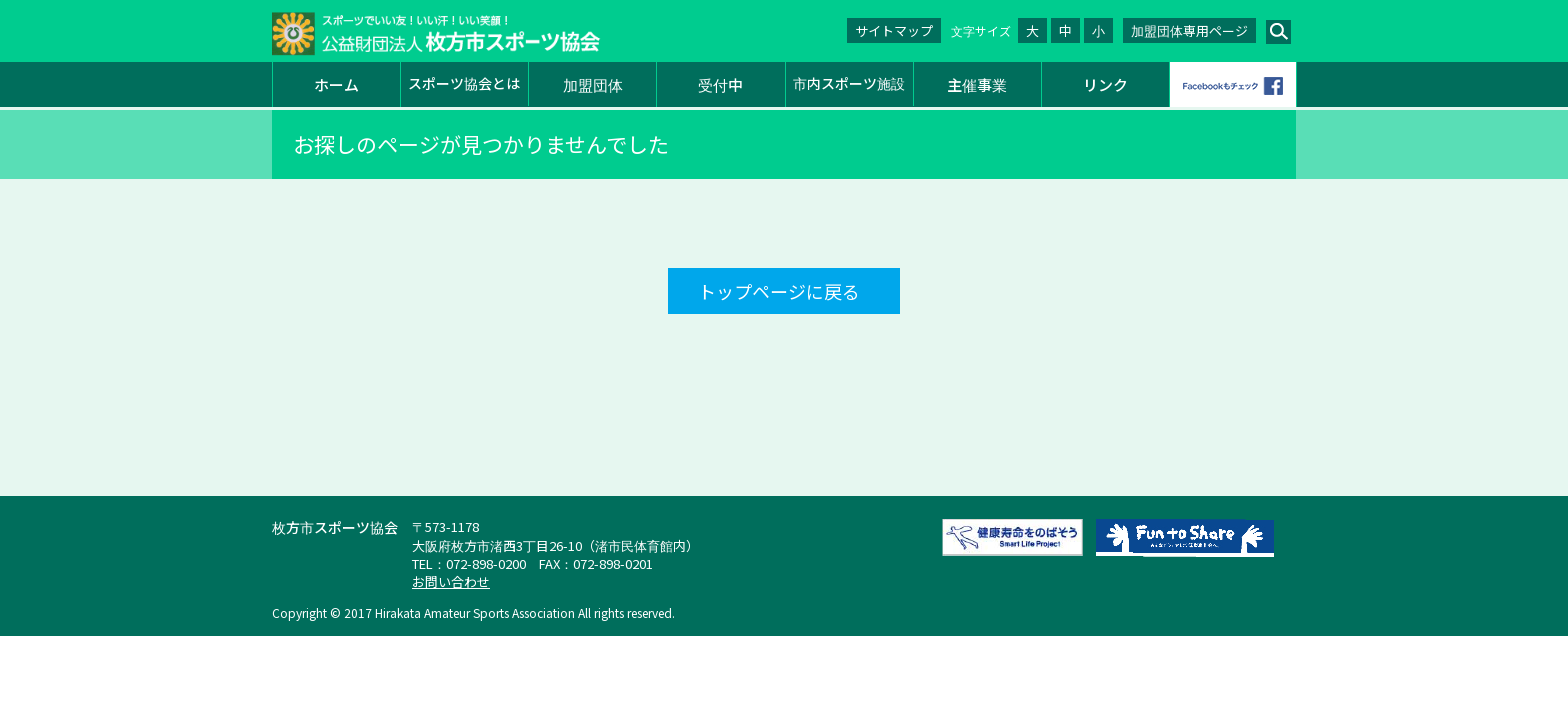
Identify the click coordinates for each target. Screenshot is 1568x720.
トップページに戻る (779, 291)
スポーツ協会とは (464, 83)
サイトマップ (894, 30)
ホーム (336, 84)
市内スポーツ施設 (849, 83)
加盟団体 (593, 84)
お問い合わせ (451, 581)
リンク (1105, 84)
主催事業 (977, 84)
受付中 (720, 84)
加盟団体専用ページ (1189, 30)
